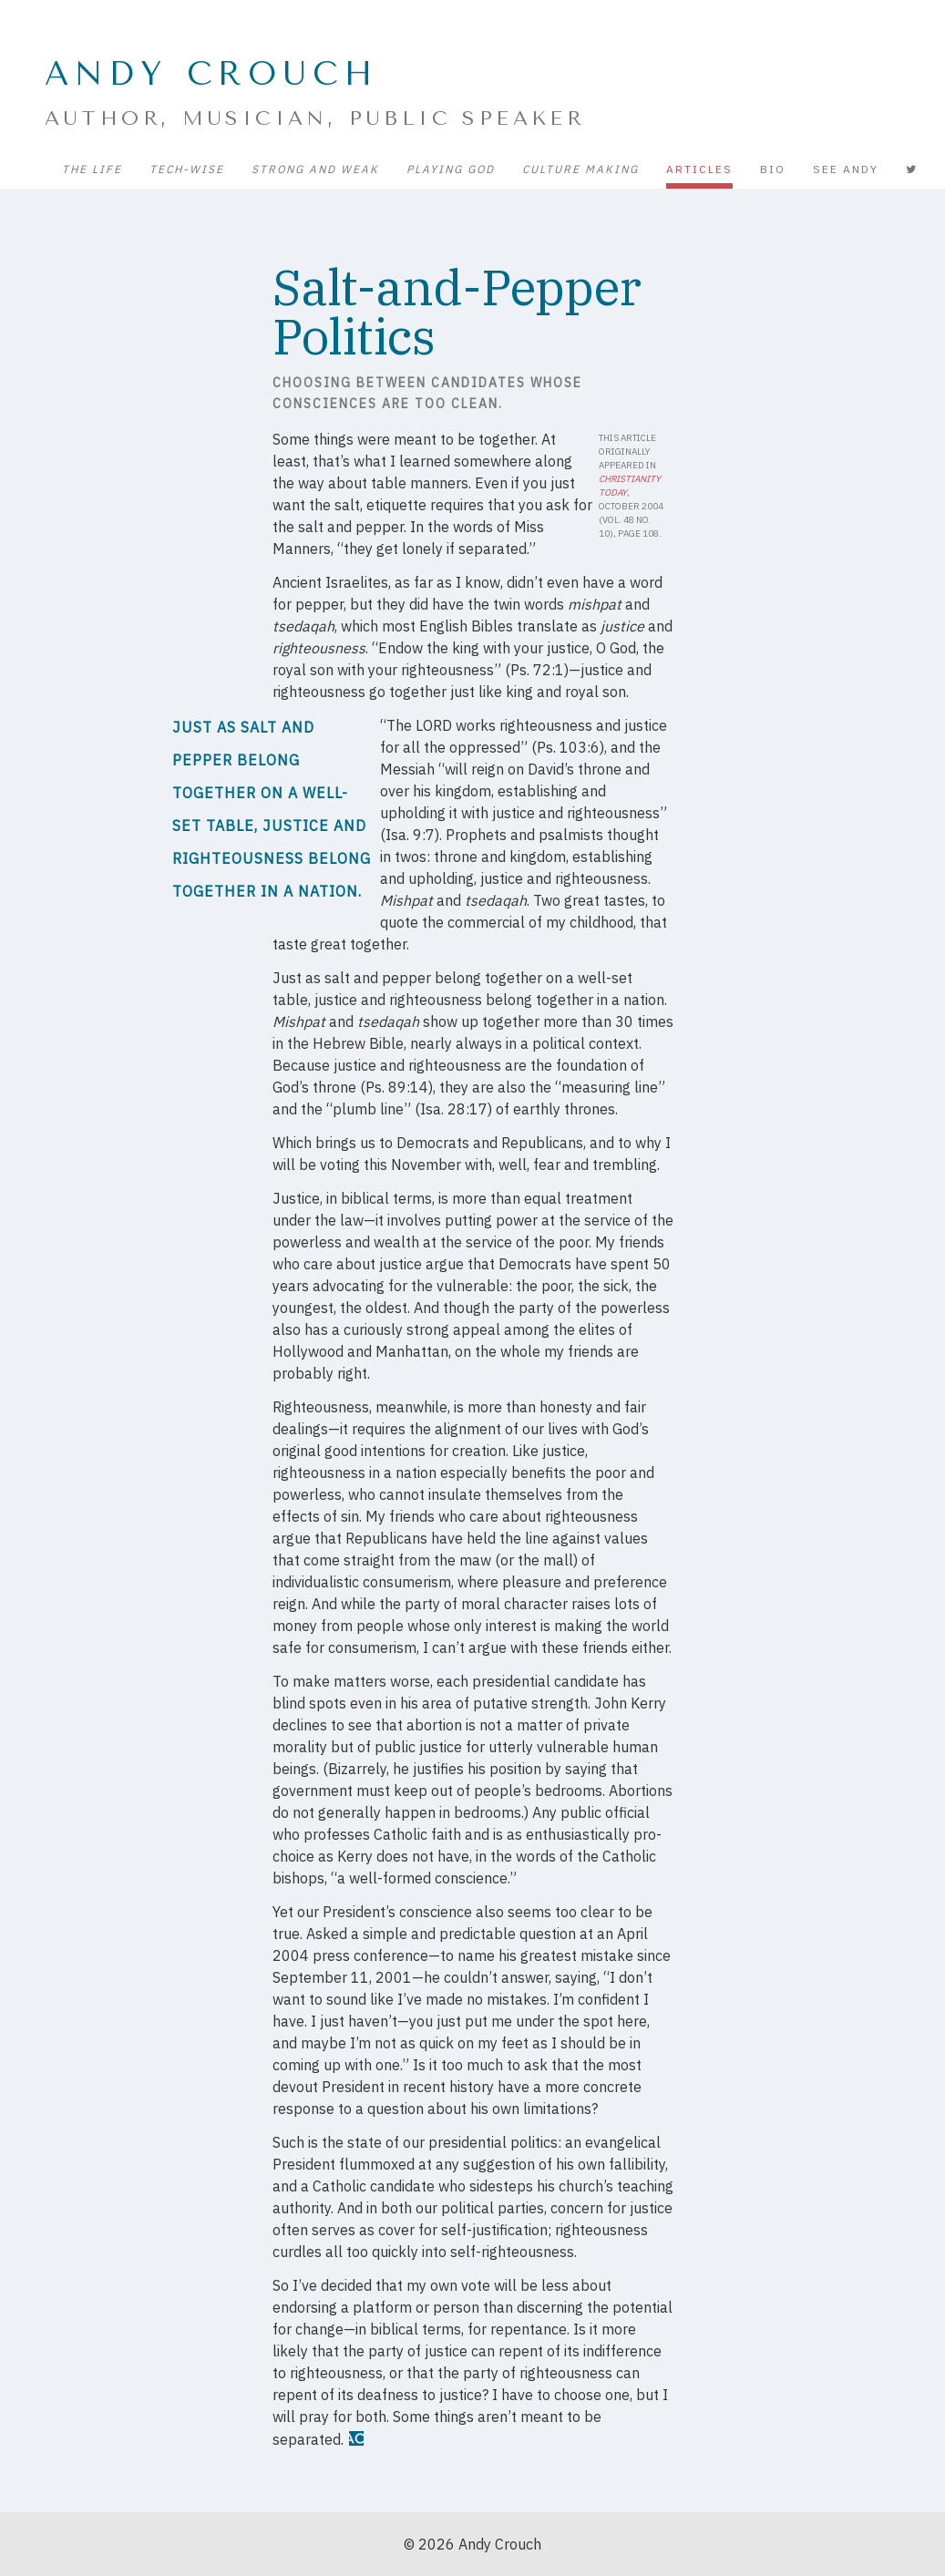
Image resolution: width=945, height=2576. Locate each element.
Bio (773, 169)
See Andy (845, 169)
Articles (699, 169)
